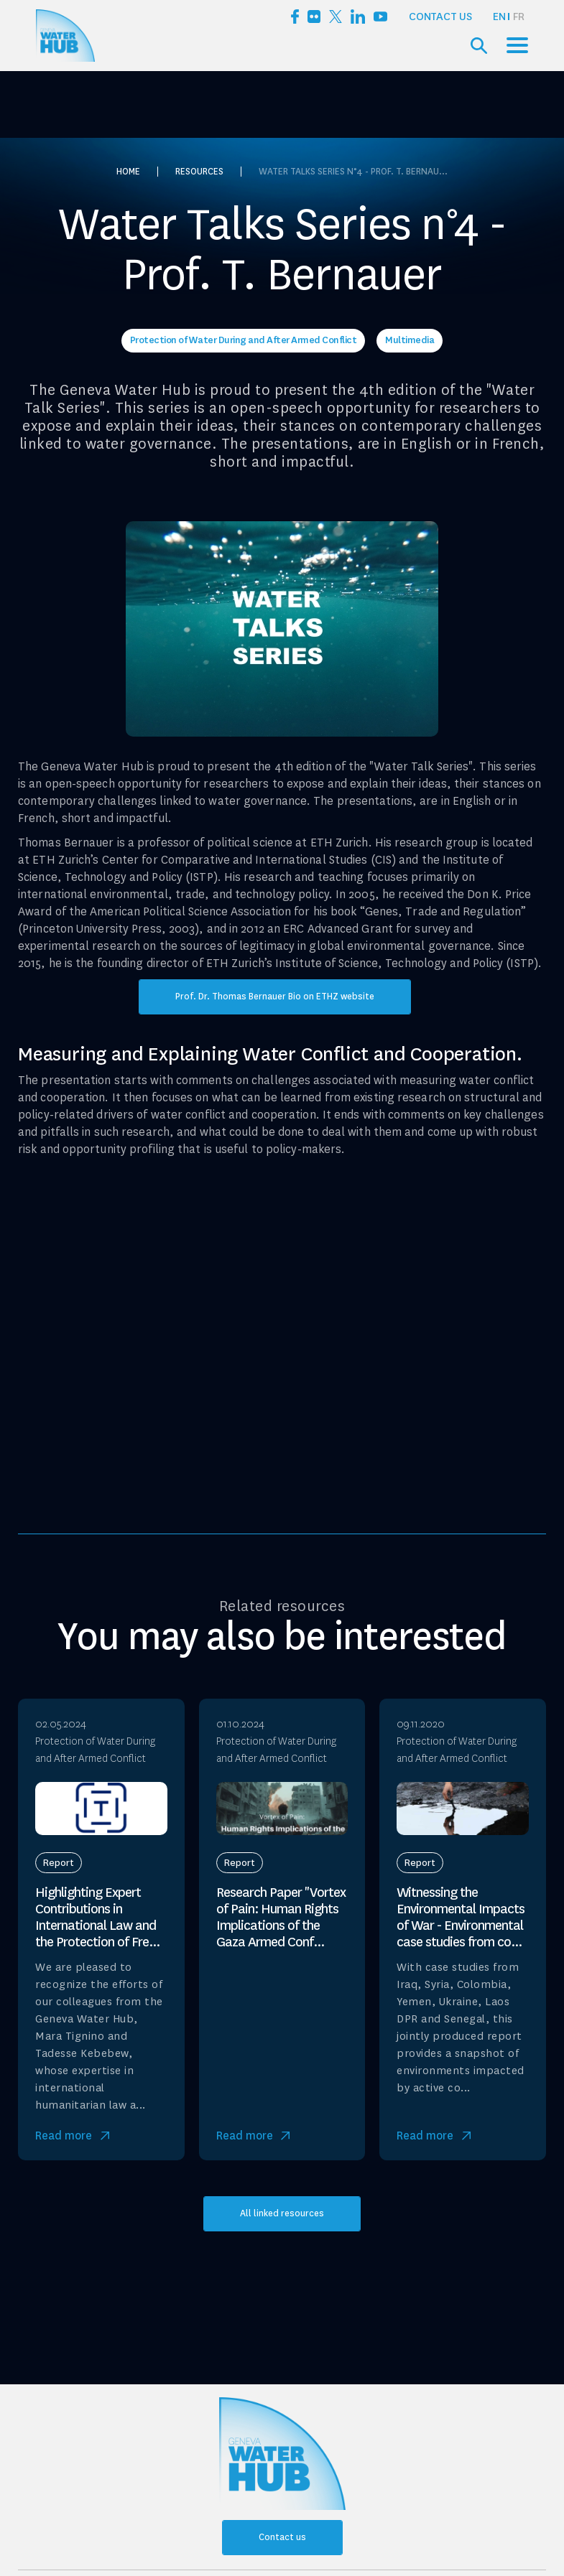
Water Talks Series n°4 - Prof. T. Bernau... (353, 171)
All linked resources (282, 2213)
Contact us (440, 16)
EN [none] (499, 16)
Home (128, 172)
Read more (63, 2135)
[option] (518, 16)
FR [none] (518, 16)
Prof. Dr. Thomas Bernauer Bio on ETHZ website (274, 996)
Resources (199, 172)
